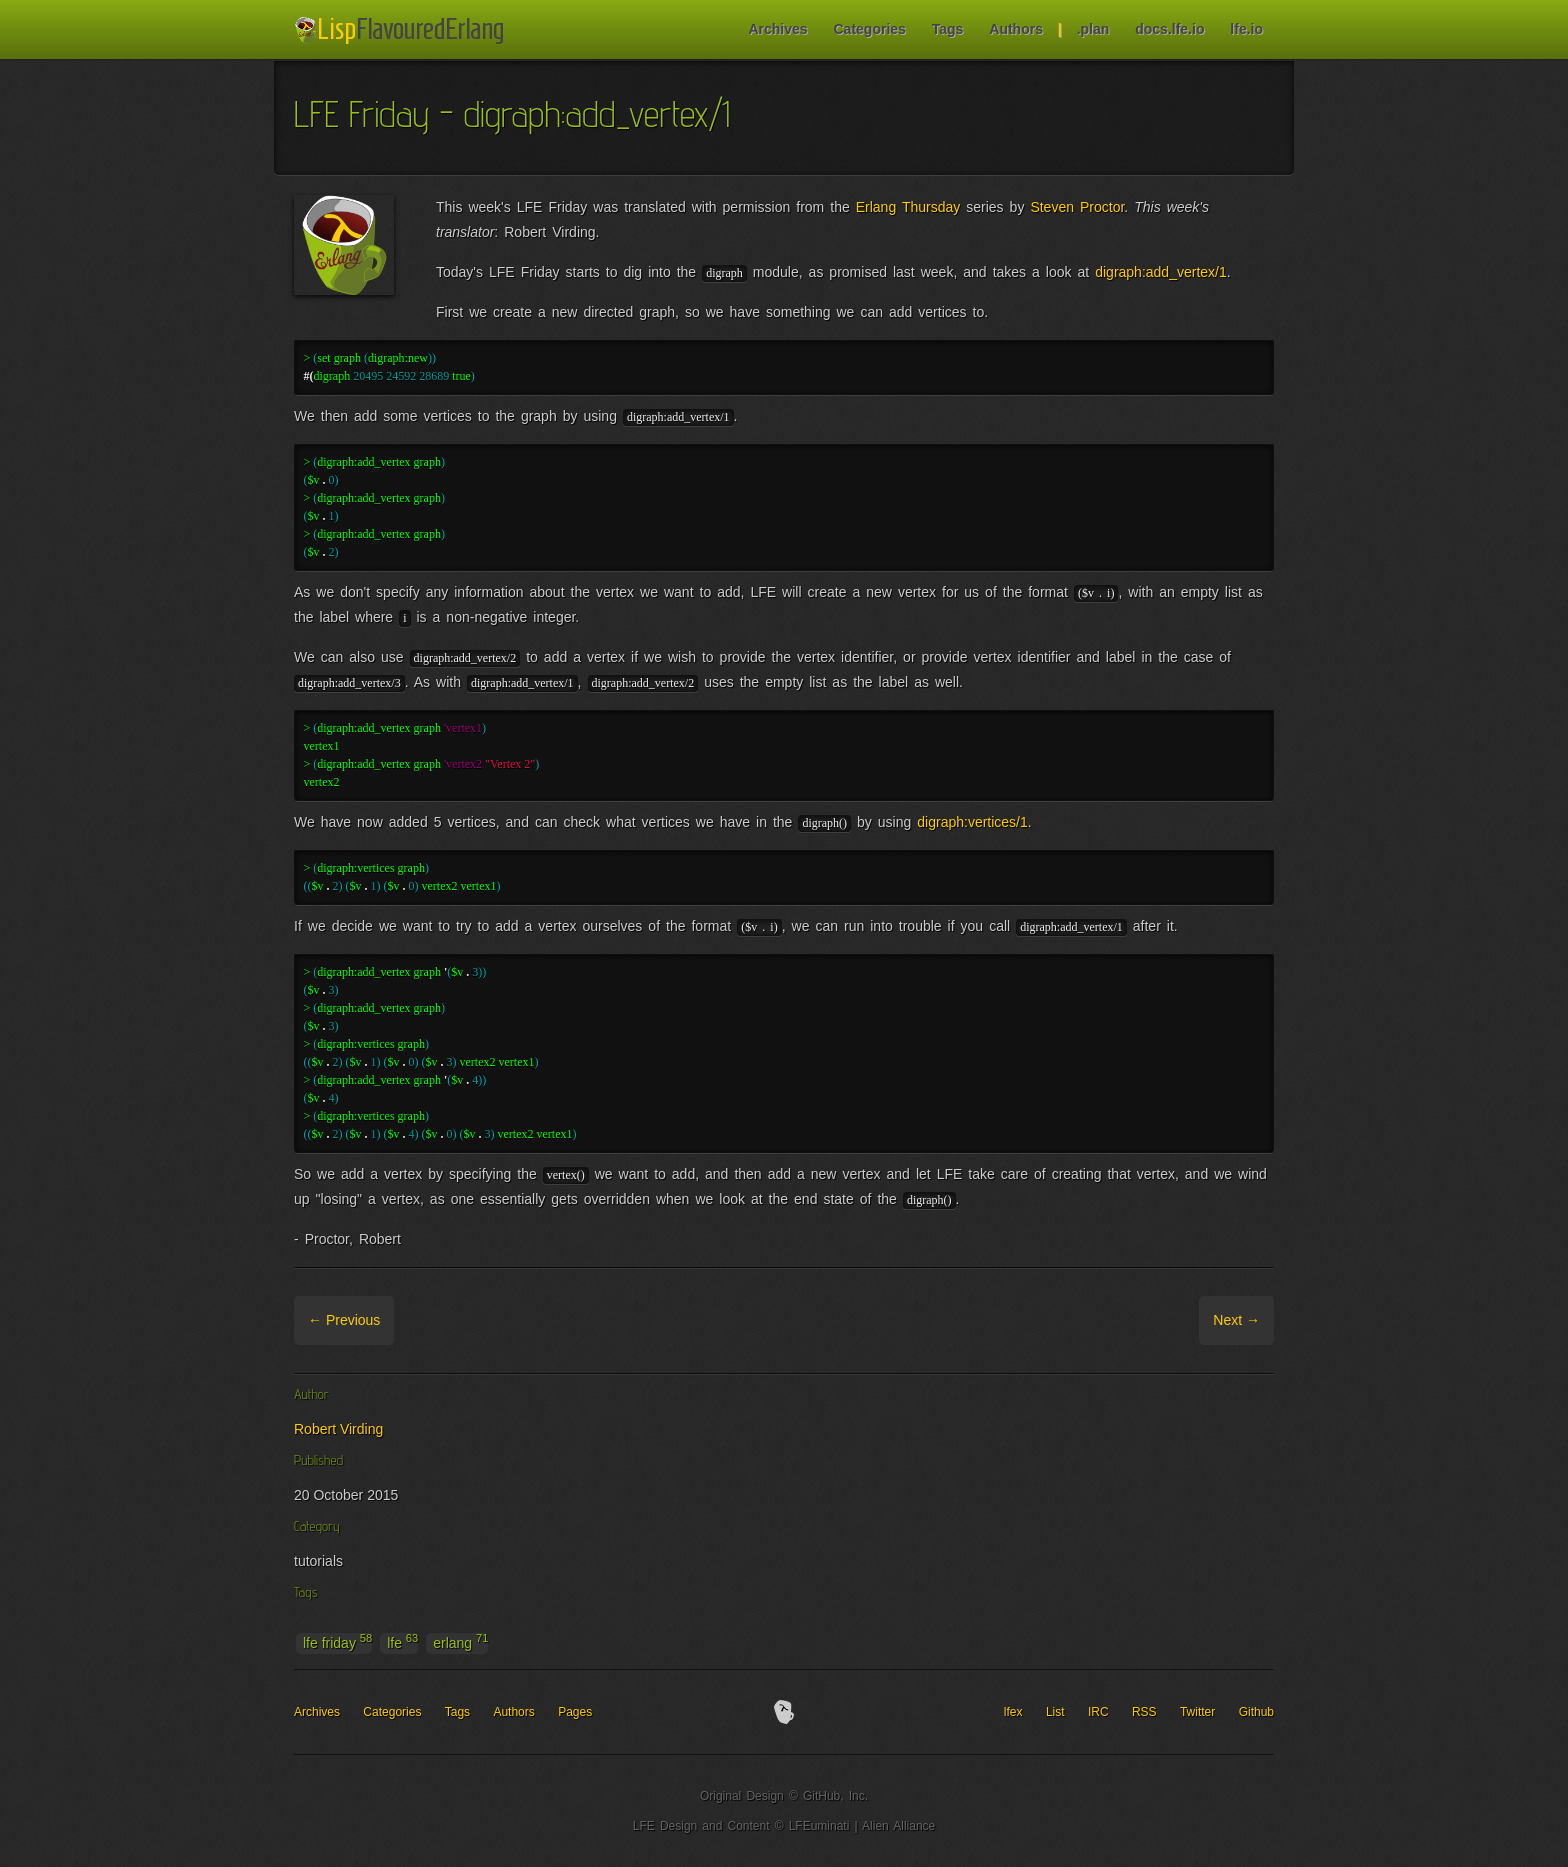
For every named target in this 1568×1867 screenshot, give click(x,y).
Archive (420, 1320)
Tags (948, 29)
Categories (869, 29)
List (1055, 1712)
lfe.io (1246, 29)
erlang (460, 1642)
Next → (1236, 1320)
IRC (1098, 1712)
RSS (1144, 1712)
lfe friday (337, 1642)
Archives (777, 29)
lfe (402, 1642)
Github (1256, 1712)
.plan (1093, 29)
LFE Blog (402, 30)
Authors (1016, 29)
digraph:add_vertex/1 (1161, 272)
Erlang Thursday (908, 207)
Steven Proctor (1077, 207)
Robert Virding (338, 1429)
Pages (575, 1712)
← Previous (344, 1320)
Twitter (1197, 1712)
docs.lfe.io (1169, 29)
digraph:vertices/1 (972, 822)
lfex (1013, 1712)
